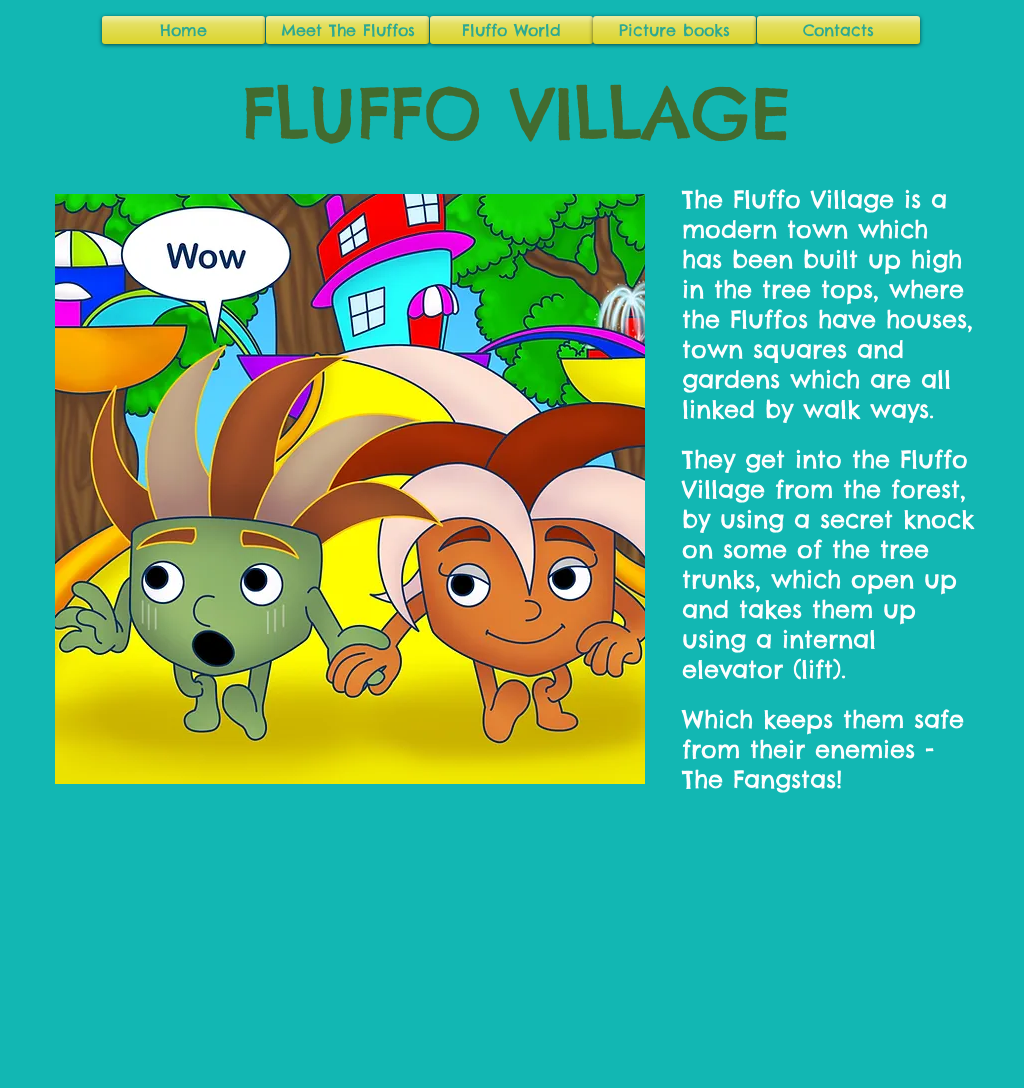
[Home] (183, 30)
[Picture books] (674, 30)
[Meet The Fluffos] (347, 30)
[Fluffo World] (511, 30)
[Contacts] (838, 30)
